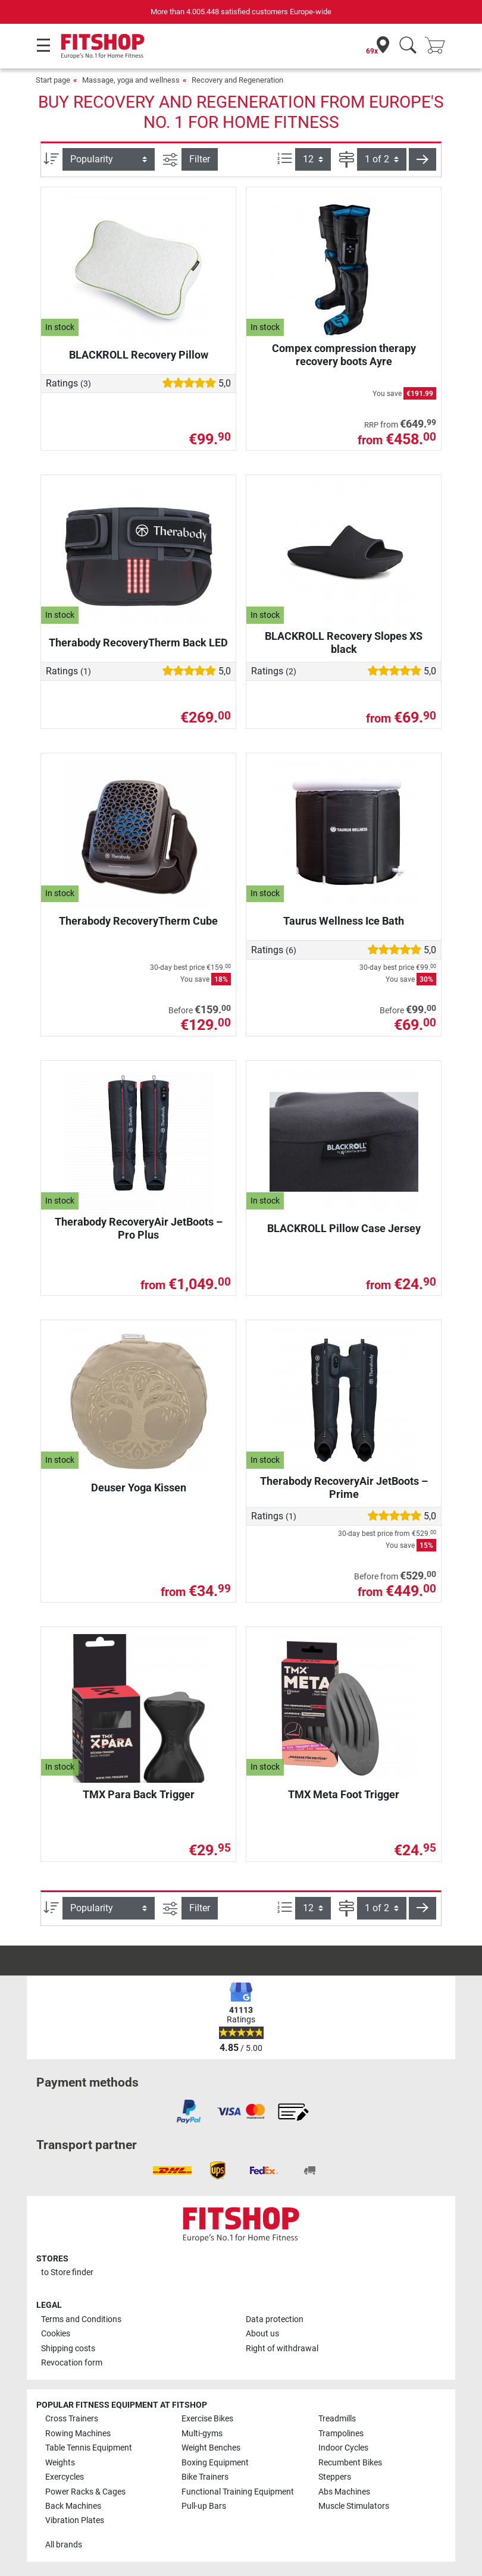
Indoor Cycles (343, 2448)
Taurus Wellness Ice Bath (343, 921)
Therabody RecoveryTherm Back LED (138, 642)
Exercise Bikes (207, 2419)
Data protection (274, 2319)
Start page (53, 80)
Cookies (55, 2334)
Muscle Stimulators (353, 2506)
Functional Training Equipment (237, 2492)
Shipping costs (68, 2348)
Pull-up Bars (203, 2506)
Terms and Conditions (81, 2319)
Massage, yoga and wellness (131, 80)
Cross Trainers (71, 2419)
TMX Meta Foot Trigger (343, 1794)
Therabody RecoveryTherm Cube (138, 921)
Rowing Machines (78, 2434)
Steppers (334, 2477)
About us (262, 2334)
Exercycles (64, 2477)
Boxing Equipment (215, 2463)
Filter (199, 159)
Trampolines (341, 2434)
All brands (63, 2545)
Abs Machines (344, 2492)
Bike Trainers (205, 2477)
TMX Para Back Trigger (139, 1794)
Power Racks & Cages (85, 2492)
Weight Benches (210, 2448)
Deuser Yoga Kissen (138, 1487)
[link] (188, 2111)
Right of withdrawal (282, 2348)
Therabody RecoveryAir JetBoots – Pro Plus (139, 1228)
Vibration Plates (74, 2520)
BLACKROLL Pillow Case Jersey (344, 1228)
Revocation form (71, 2363)
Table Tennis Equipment (88, 2448)
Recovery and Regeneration (237, 80)
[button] (422, 159)
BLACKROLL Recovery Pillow (138, 354)
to (67, 2272)
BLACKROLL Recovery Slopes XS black (343, 642)
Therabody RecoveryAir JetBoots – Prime (344, 1487)
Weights (60, 2463)
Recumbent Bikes (350, 2463)
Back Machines (73, 2506)
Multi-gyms (202, 2434)
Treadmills (337, 2419)
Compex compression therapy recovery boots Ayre (344, 354)
